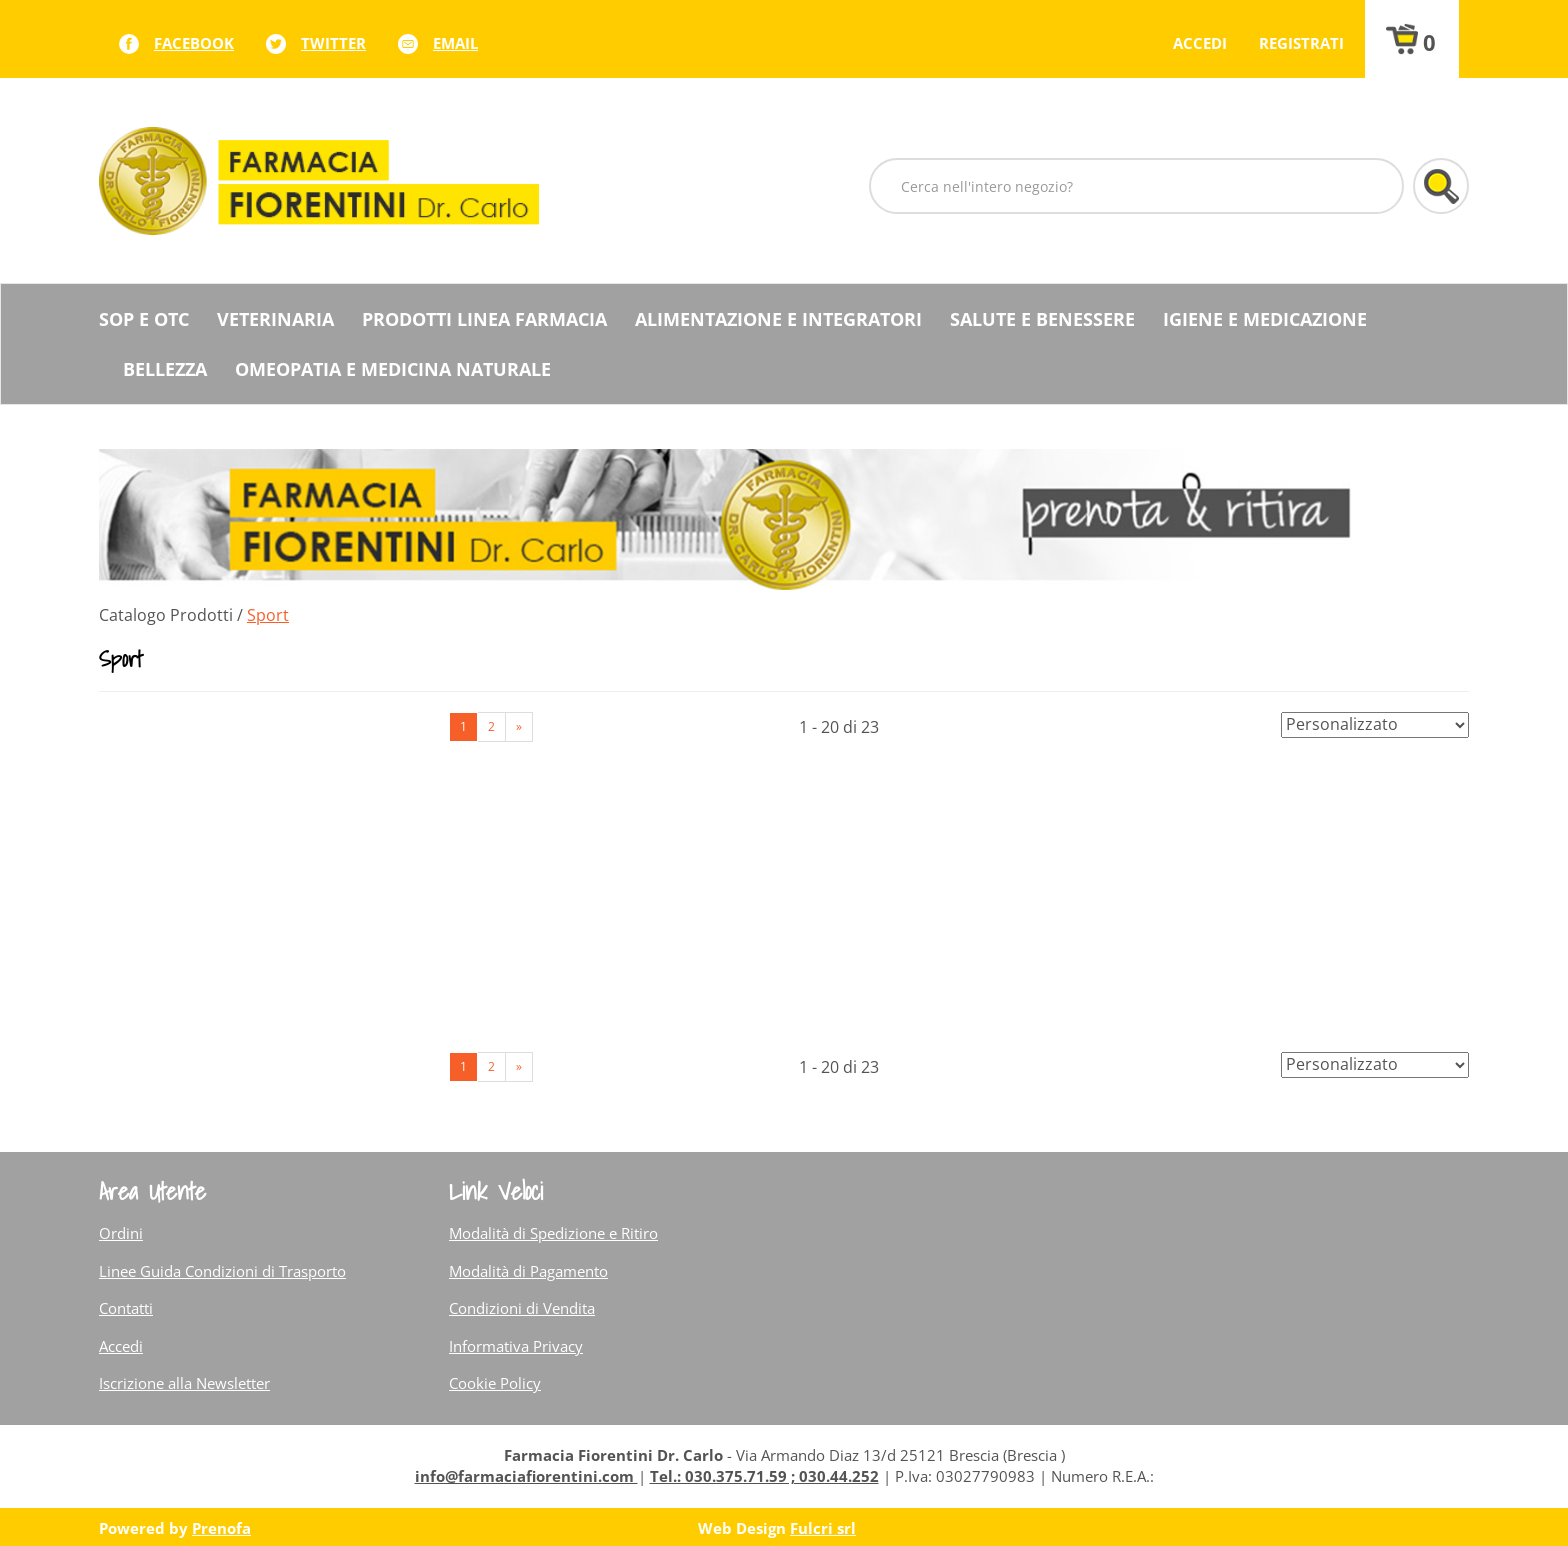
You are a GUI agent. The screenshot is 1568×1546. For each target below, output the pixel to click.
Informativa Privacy (516, 1346)
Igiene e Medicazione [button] (1265, 319)
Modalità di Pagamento (528, 1271)
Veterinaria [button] (275, 319)
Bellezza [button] (165, 369)
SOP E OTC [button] (144, 319)
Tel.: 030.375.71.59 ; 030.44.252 (764, 1476)
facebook (194, 43)
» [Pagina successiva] (519, 726)
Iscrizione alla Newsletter (184, 1383)
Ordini (121, 1233)
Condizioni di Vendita (522, 1308)
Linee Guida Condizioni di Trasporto (222, 1271)
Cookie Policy (495, 1383)
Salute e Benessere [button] (1042, 319)
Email (455, 43)
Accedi (1200, 43)
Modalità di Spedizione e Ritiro (553, 1233)
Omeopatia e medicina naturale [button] (393, 369)
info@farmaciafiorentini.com (526, 1476)
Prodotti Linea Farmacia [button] (484, 319)
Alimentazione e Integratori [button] (778, 319)
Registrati (1301, 43)
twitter (333, 43)
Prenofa (221, 1528)
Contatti (126, 1308)
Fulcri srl (823, 1528)
